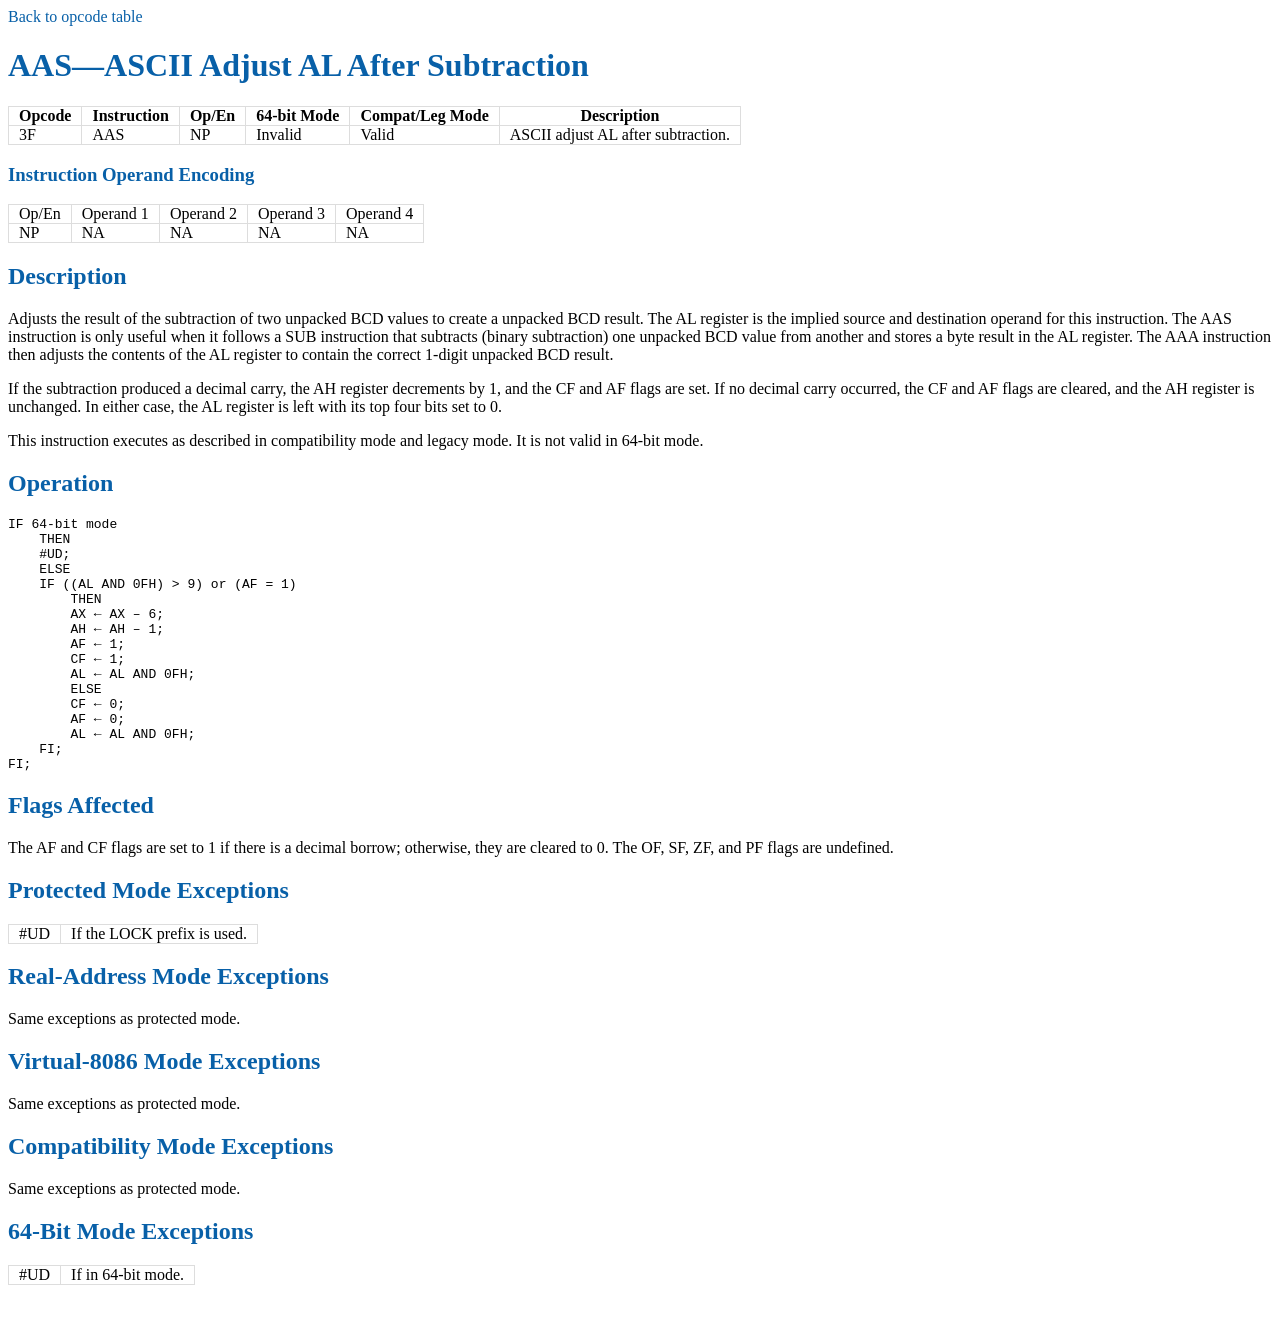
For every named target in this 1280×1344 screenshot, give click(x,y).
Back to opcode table (75, 16)
